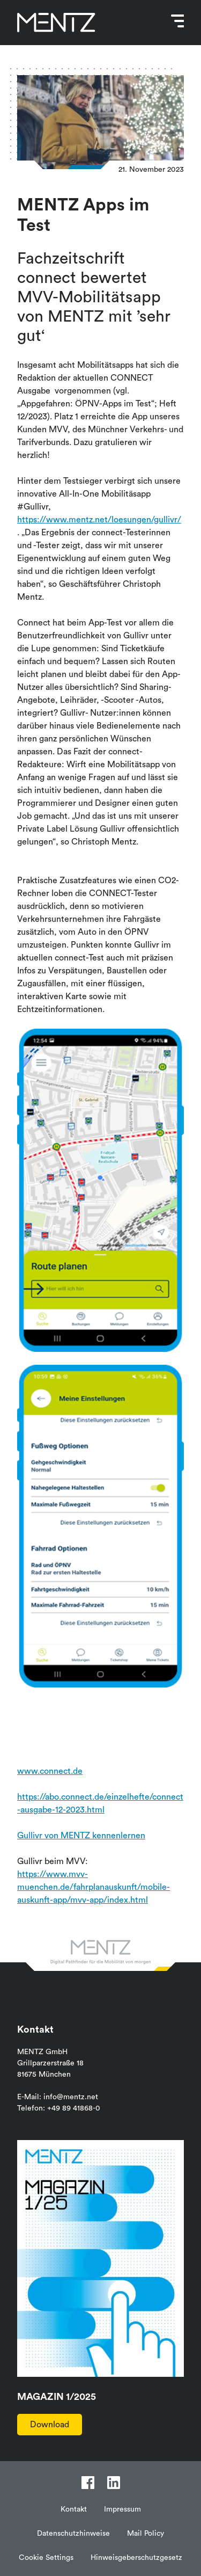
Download (49, 2424)
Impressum (122, 2509)
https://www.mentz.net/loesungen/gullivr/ (99, 519)
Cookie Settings (46, 2558)
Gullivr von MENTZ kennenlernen (81, 1835)
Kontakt (74, 2509)
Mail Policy (145, 2533)
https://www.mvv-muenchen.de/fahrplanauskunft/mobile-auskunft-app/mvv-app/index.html (93, 1887)
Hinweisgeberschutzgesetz (136, 2558)
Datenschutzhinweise (73, 2533)
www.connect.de (50, 1771)
